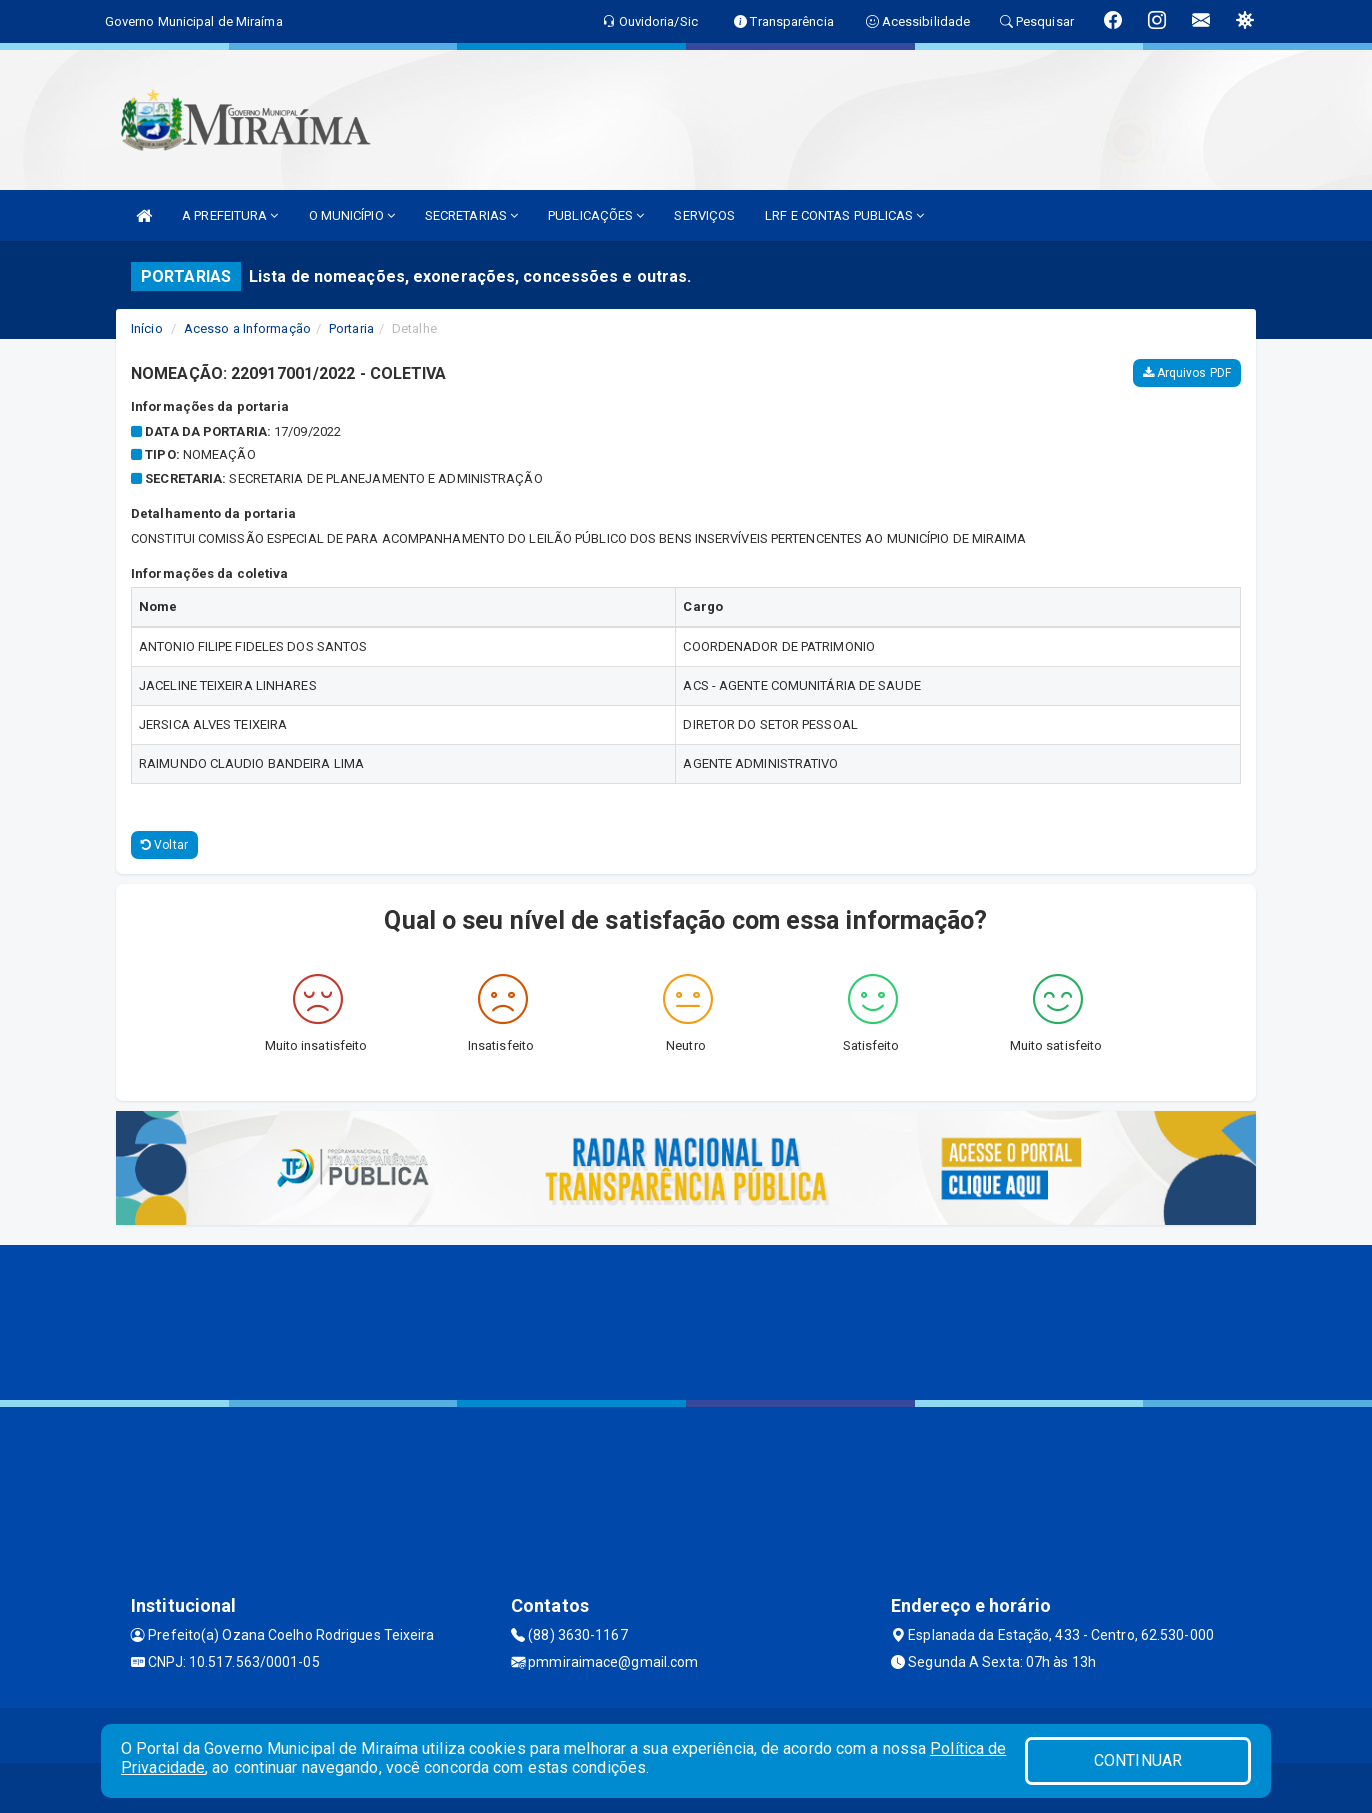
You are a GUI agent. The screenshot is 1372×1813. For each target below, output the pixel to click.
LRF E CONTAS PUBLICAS (844, 215)
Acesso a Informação (247, 328)
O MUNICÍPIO (352, 215)
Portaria (351, 328)
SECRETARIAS (471, 215)
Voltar (164, 845)
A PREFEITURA (230, 215)
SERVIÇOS (704, 215)
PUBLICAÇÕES (596, 215)
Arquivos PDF (1187, 373)
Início (147, 328)
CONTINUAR (1138, 1760)
